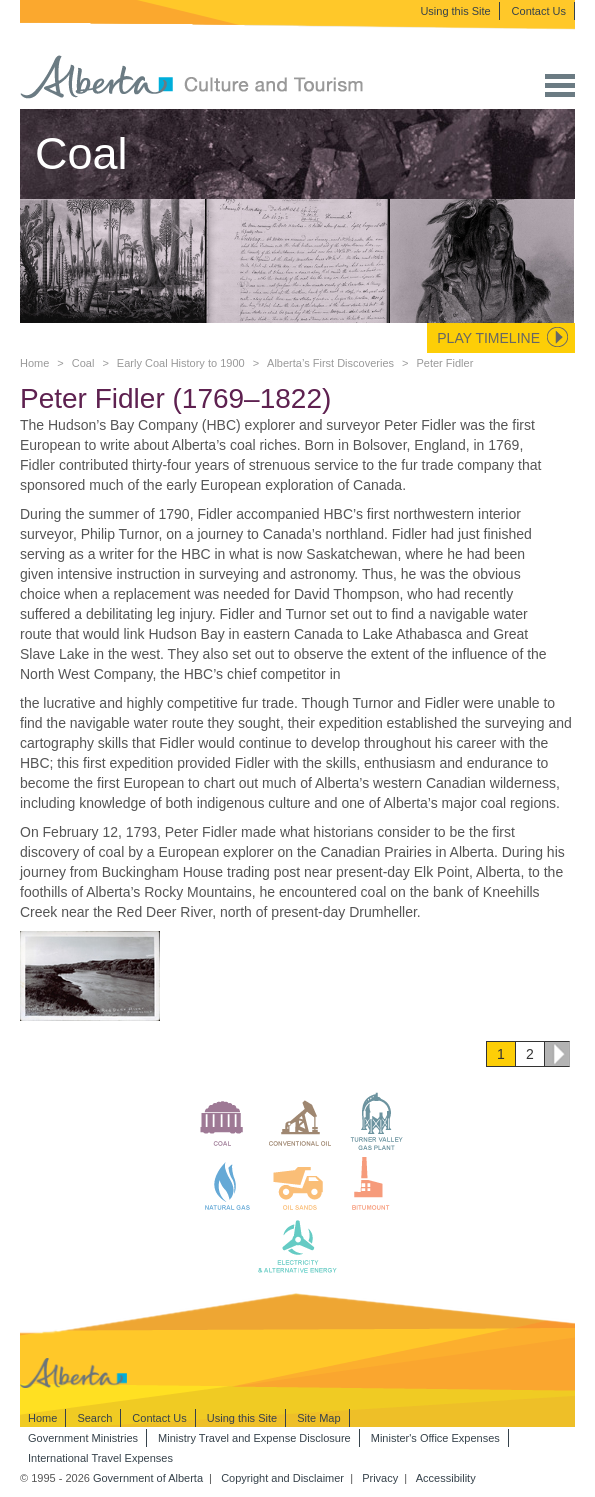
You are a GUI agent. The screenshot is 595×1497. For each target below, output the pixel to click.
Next (557, 1054)
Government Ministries (83, 1438)
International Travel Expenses (100, 1458)
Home (34, 363)
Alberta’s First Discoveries (330, 363)
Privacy (380, 1478)
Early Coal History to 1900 (181, 363)
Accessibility (446, 1478)
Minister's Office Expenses (435, 1438)
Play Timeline (488, 338)
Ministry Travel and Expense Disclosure (254, 1438)
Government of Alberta (148, 1478)
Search (94, 1418)
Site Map (318, 1418)
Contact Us (539, 11)
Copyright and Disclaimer (282, 1478)
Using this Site (455, 11)
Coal (83, 363)
